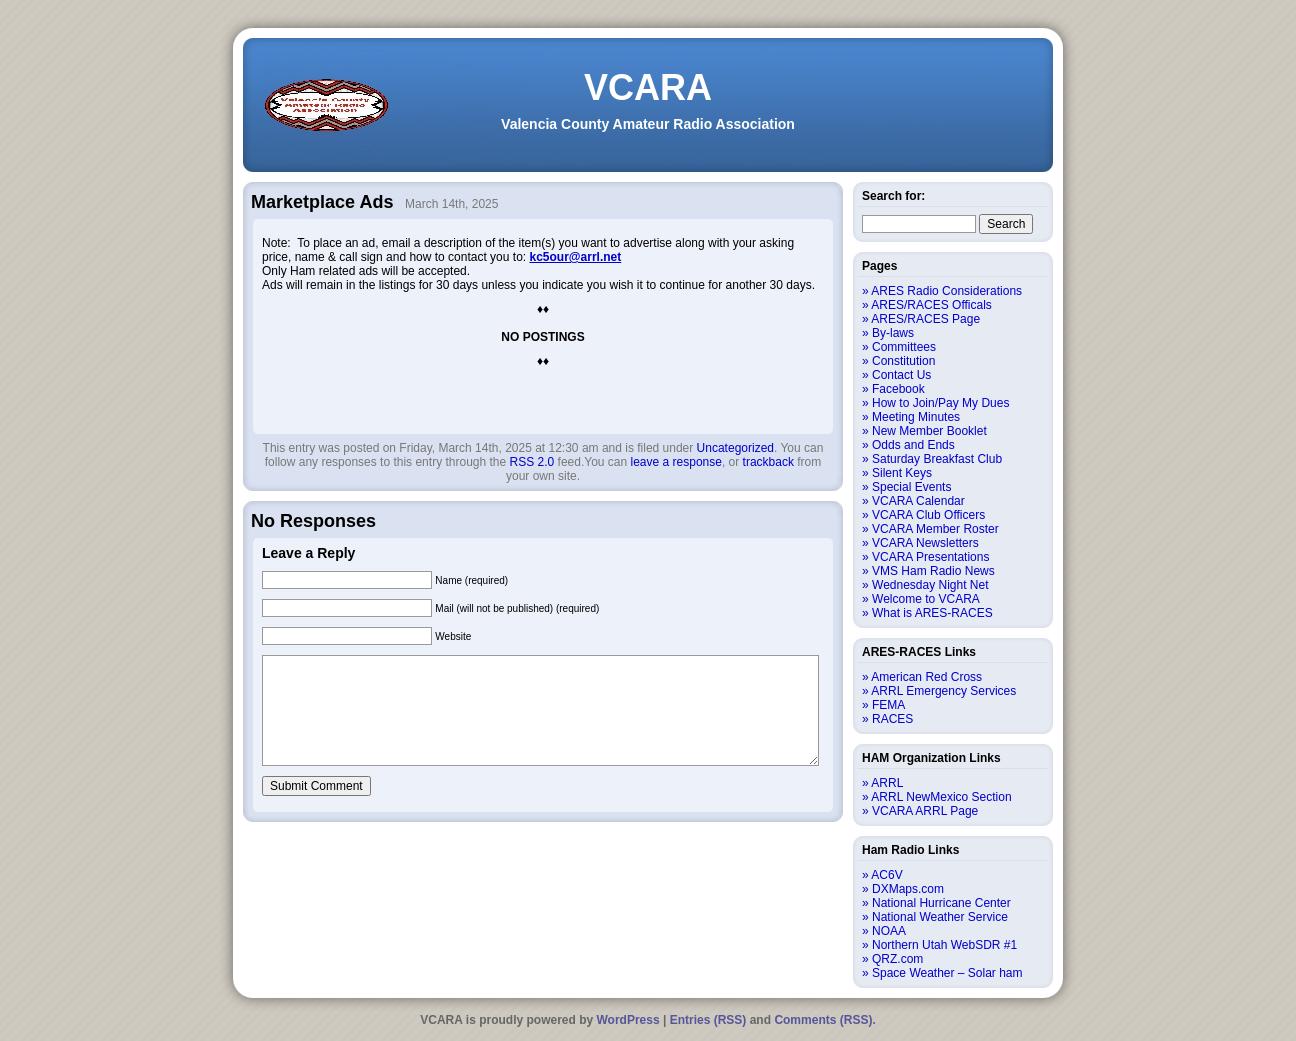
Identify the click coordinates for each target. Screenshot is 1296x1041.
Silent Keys (902, 473)
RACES (892, 719)
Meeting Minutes (916, 417)
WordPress (628, 1020)
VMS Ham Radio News (933, 571)
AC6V (886, 875)
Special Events (911, 487)
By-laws (893, 333)
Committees (904, 347)
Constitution (903, 361)
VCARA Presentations (930, 557)
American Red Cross (926, 677)
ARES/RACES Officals (931, 305)
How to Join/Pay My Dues (940, 403)
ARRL (887, 783)
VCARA (648, 87)
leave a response (676, 462)
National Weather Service (940, 917)
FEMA (888, 705)
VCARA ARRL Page (925, 811)
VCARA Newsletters (925, 543)
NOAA (889, 931)
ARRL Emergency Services (943, 691)
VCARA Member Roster (935, 529)
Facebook (898, 389)
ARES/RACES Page (925, 319)
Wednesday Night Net (930, 585)
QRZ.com (897, 959)
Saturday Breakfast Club (937, 459)
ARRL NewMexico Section (941, 797)
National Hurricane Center (941, 903)
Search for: (893, 196)
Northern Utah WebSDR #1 (944, 945)
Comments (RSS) (823, 1020)
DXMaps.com (908, 889)
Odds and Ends (913, 445)
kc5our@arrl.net (575, 257)
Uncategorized (735, 448)
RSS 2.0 (532, 462)
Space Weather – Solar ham (947, 973)
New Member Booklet (929, 431)
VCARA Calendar (918, 501)
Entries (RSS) (708, 1020)
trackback (768, 462)
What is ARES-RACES (932, 613)
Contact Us (901, 375)
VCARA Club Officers (928, 515)
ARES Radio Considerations (946, 291)
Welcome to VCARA (926, 599)
